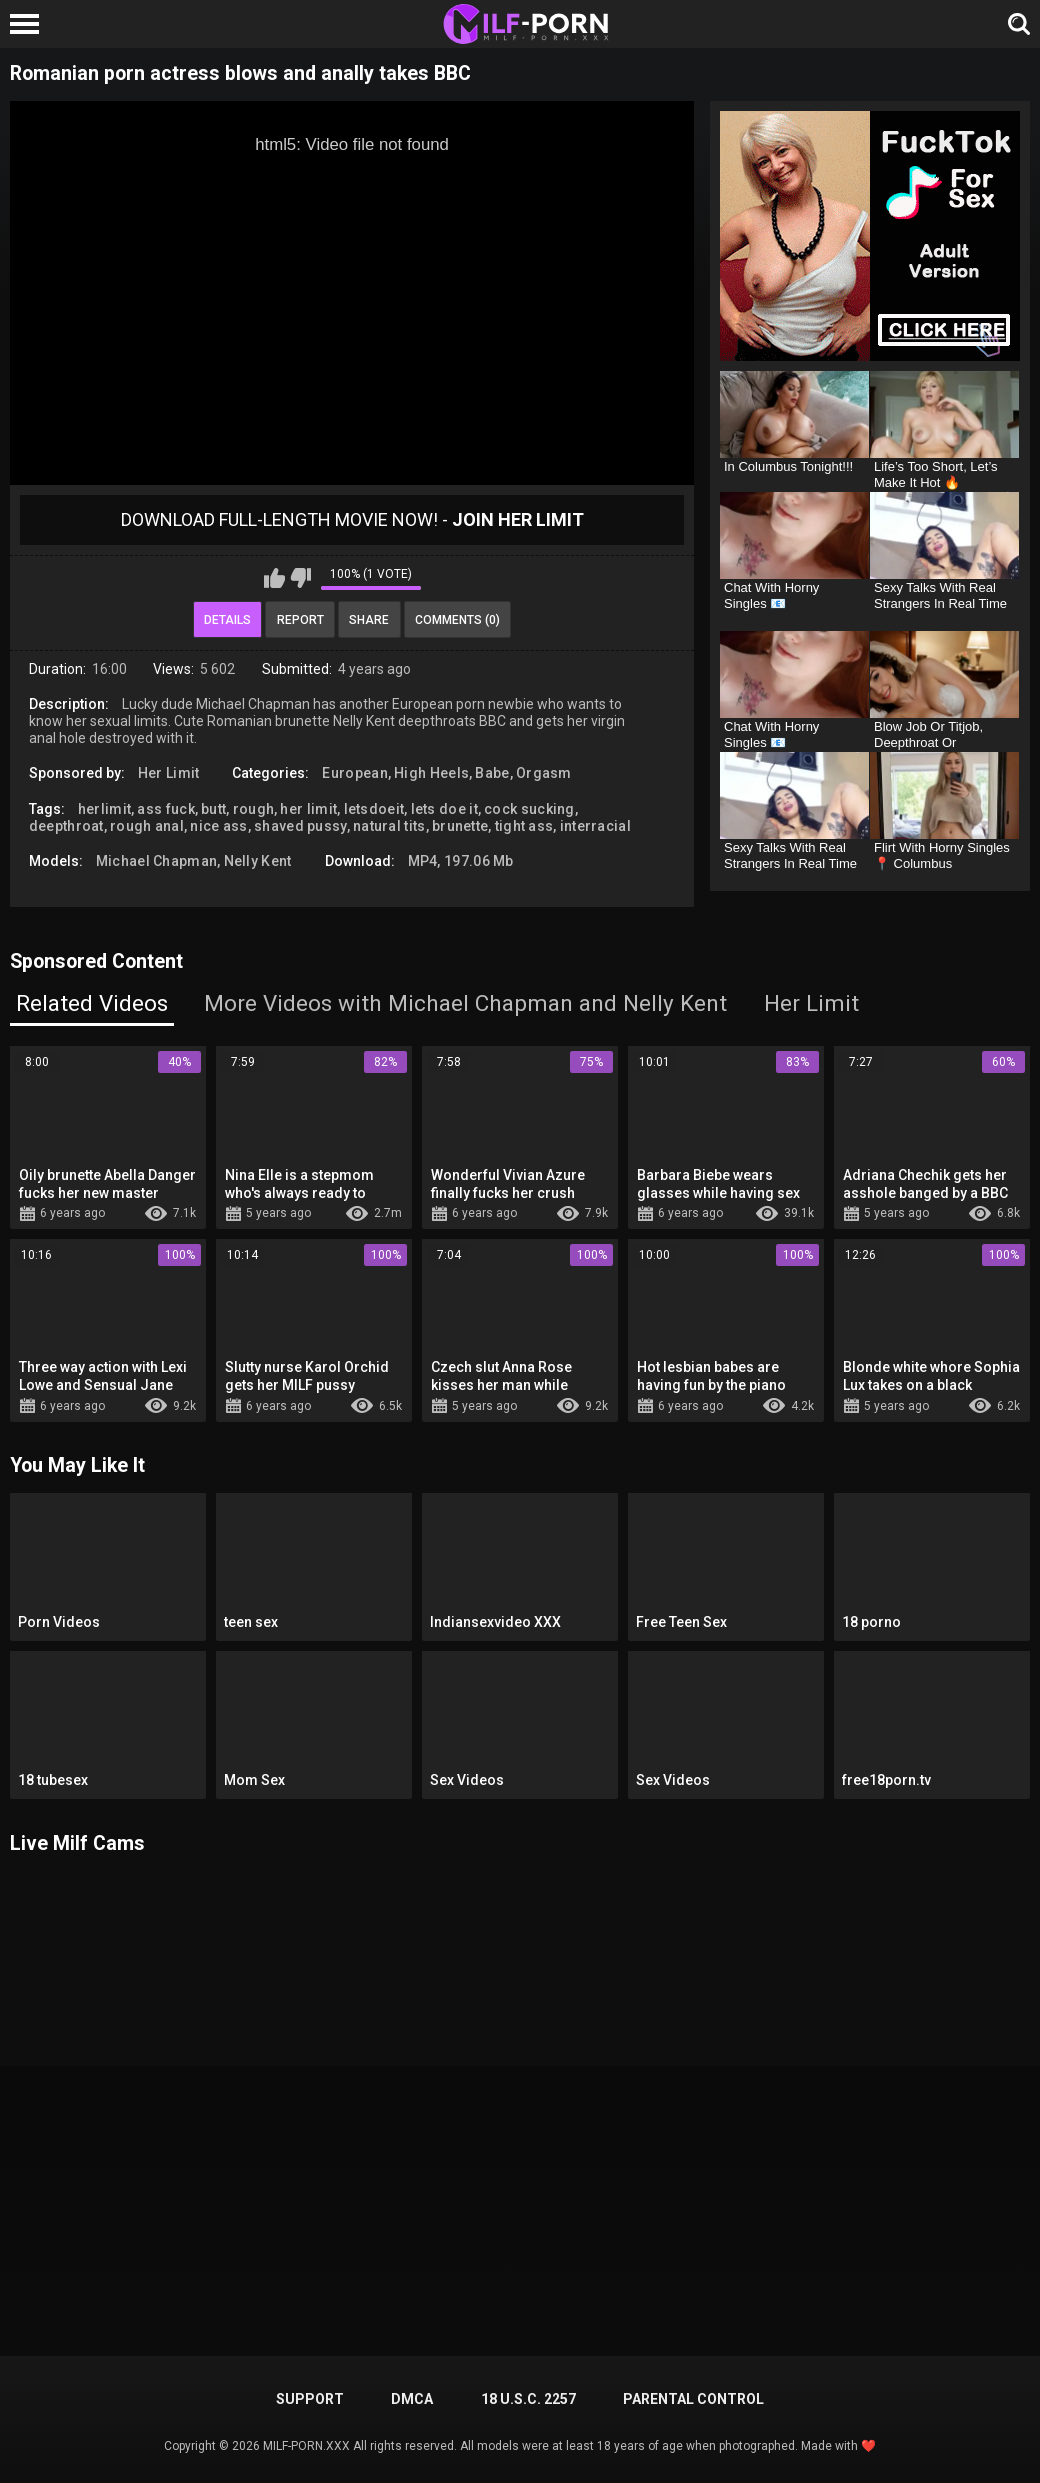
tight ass (524, 826)
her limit (308, 809)
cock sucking (529, 809)
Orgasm (544, 773)
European (354, 773)
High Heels (431, 773)
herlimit (104, 809)
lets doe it (444, 809)
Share (369, 620)
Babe (492, 773)
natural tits (389, 826)
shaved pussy (300, 826)
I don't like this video (300, 578)
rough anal (147, 826)
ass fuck (165, 809)
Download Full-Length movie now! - (352, 519)
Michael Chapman (157, 861)
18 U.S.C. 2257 (528, 2399)
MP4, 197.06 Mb (461, 861)
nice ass (218, 826)
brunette (460, 826)
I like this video (274, 578)
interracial (595, 826)
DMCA (412, 2399)
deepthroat (66, 826)
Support (310, 2399)
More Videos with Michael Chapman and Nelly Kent (465, 1003)
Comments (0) (457, 620)
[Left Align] (29, 24)
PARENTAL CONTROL (693, 2399)
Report (300, 620)
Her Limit (169, 773)
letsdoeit (374, 809)
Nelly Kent (258, 861)
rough (254, 809)
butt (213, 809)
